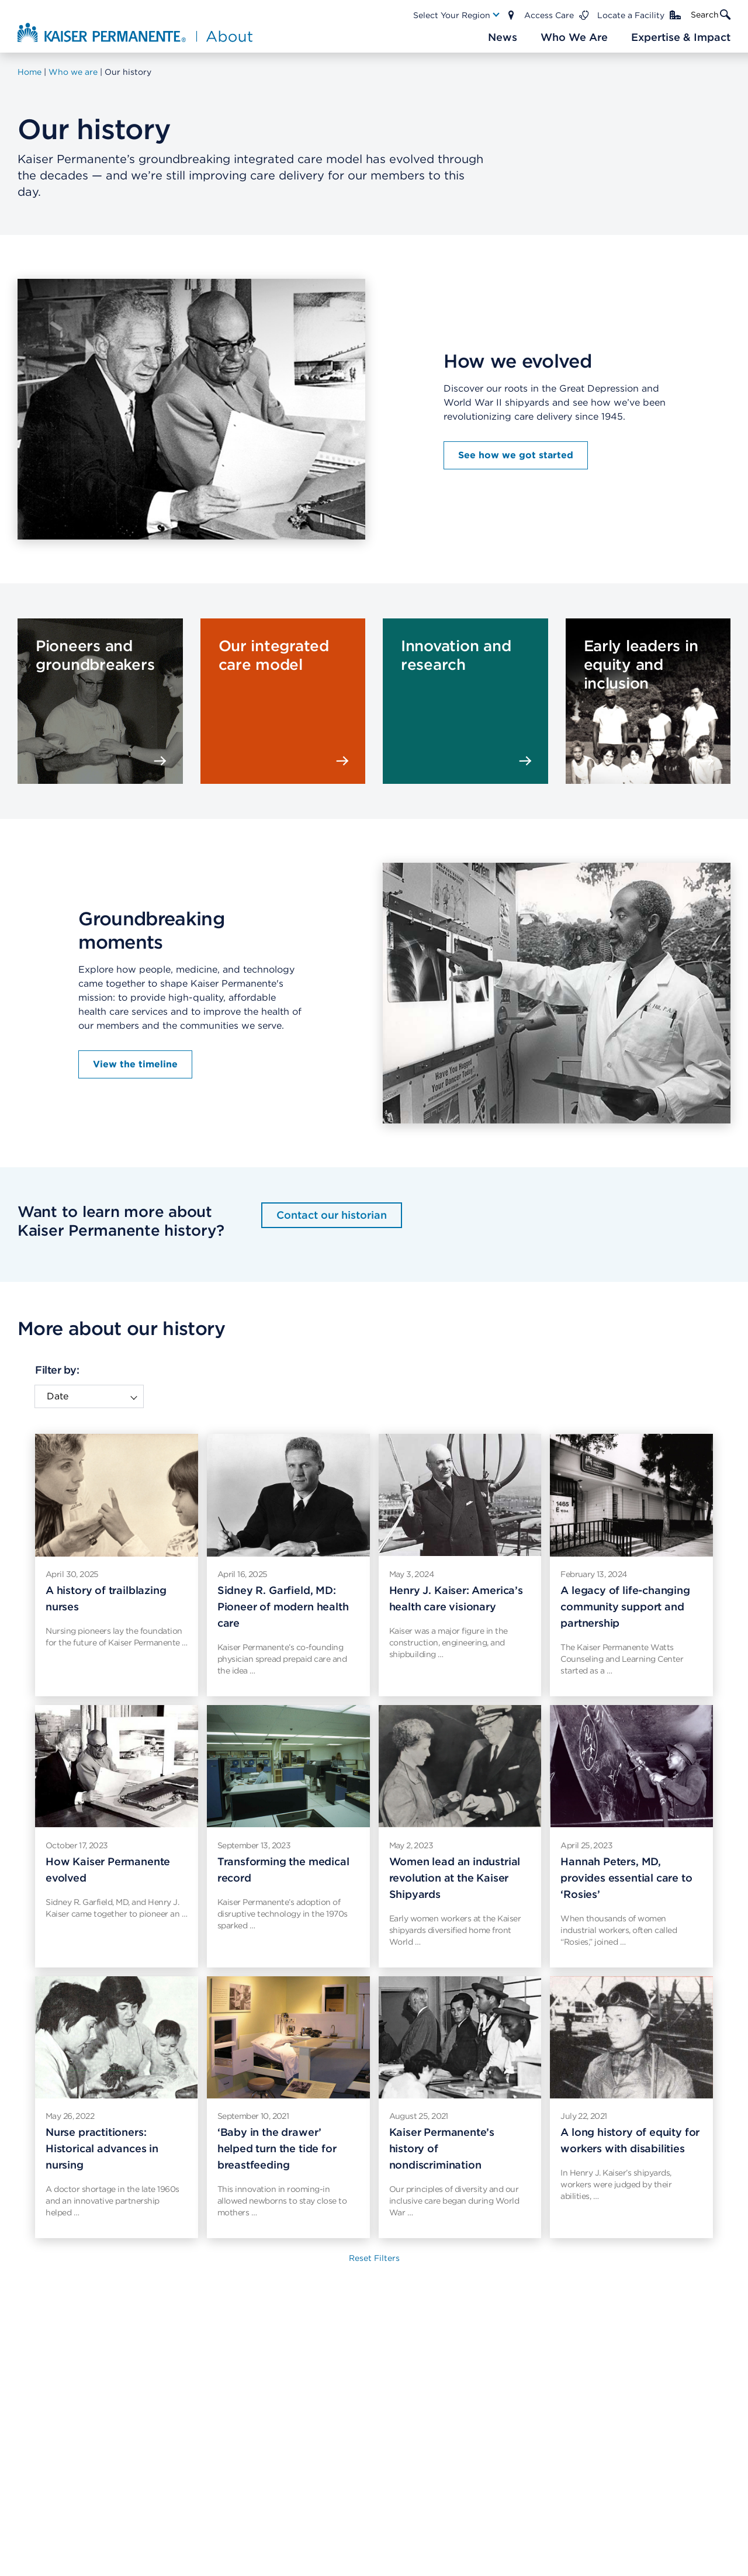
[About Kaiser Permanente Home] (136, 32)
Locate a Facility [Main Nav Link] (630, 15)
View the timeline (135, 1064)
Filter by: (57, 1370)
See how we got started (515, 455)
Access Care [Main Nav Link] (549, 15)
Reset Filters (374, 2258)
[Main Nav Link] (457, 15)
